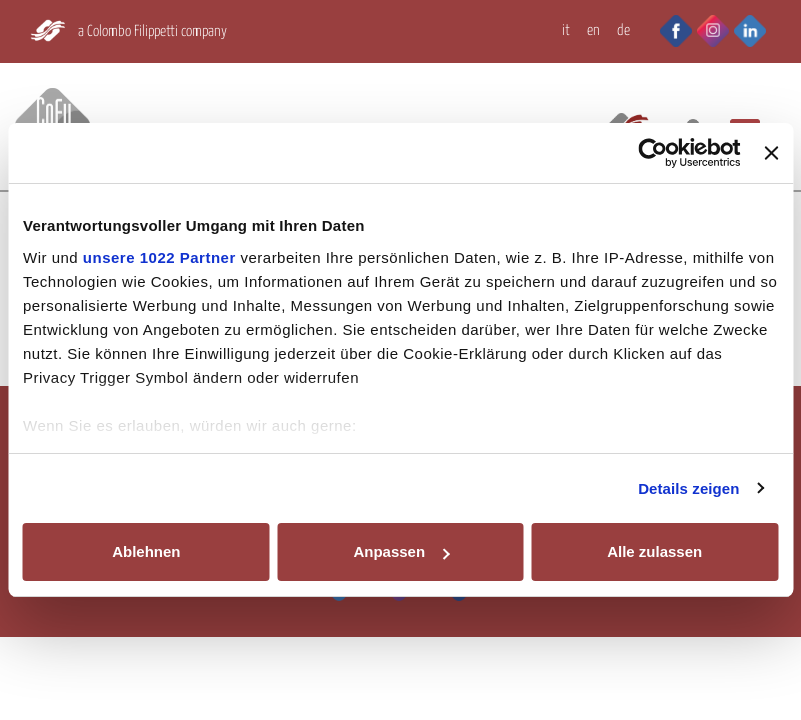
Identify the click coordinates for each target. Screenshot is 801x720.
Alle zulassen (654, 551)
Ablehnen (146, 551)
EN (593, 30)
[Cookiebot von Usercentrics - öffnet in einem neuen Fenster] (653, 153)
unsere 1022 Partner (159, 257)
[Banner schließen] (771, 153)
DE (623, 30)
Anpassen (401, 551)
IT (566, 30)
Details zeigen (688, 488)
